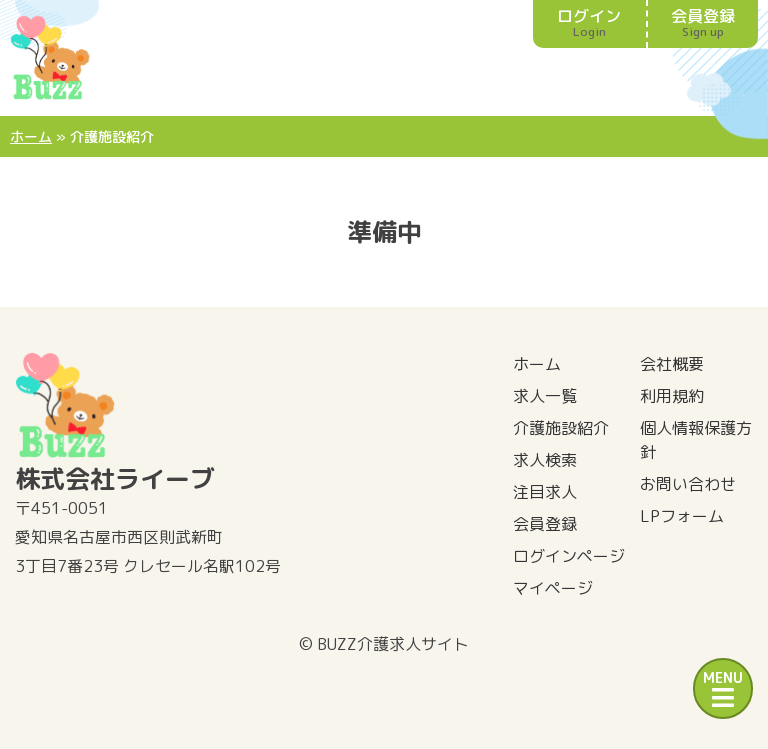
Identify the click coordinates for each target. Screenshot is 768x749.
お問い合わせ (688, 484)
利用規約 (672, 396)
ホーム (31, 136)
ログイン (589, 22)
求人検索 (545, 460)
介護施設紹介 (561, 428)
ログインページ (569, 556)
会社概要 (672, 364)
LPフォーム (682, 516)
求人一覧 (545, 396)
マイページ (553, 588)
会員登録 (703, 22)
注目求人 (545, 492)
